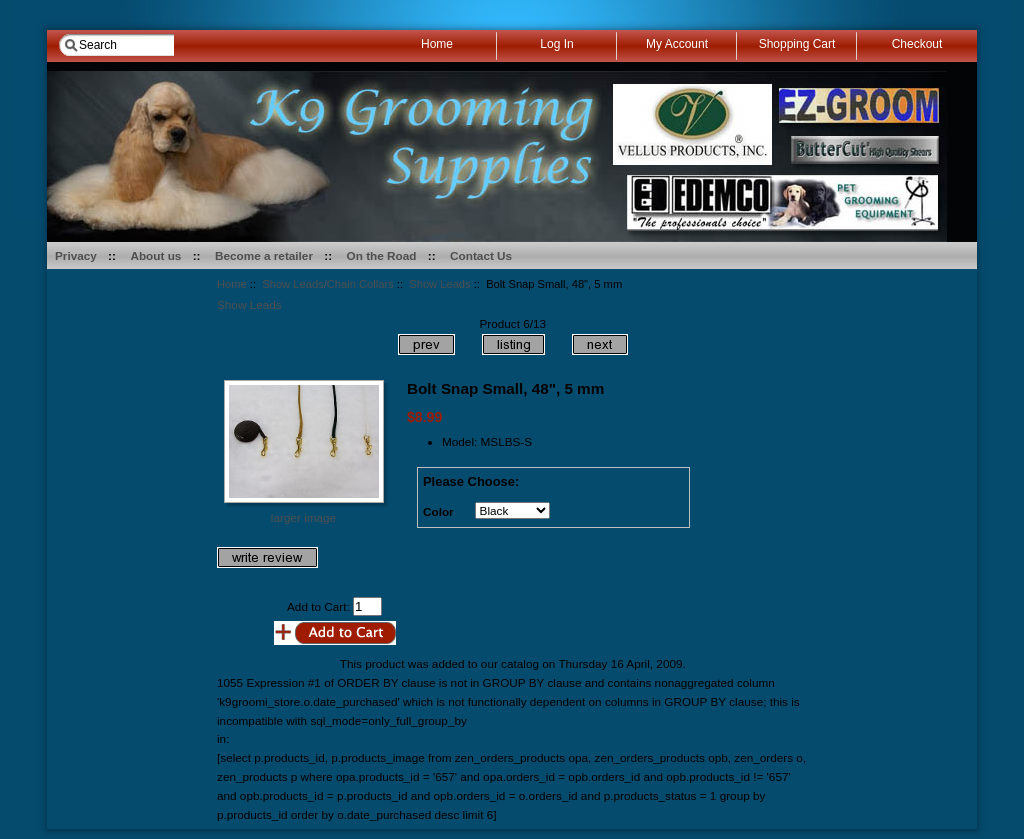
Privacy (76, 255)
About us (155, 255)
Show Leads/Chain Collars (327, 284)
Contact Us (481, 255)
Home (232, 284)
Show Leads (439, 284)
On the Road (382, 255)
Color (438, 511)
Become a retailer (264, 255)
